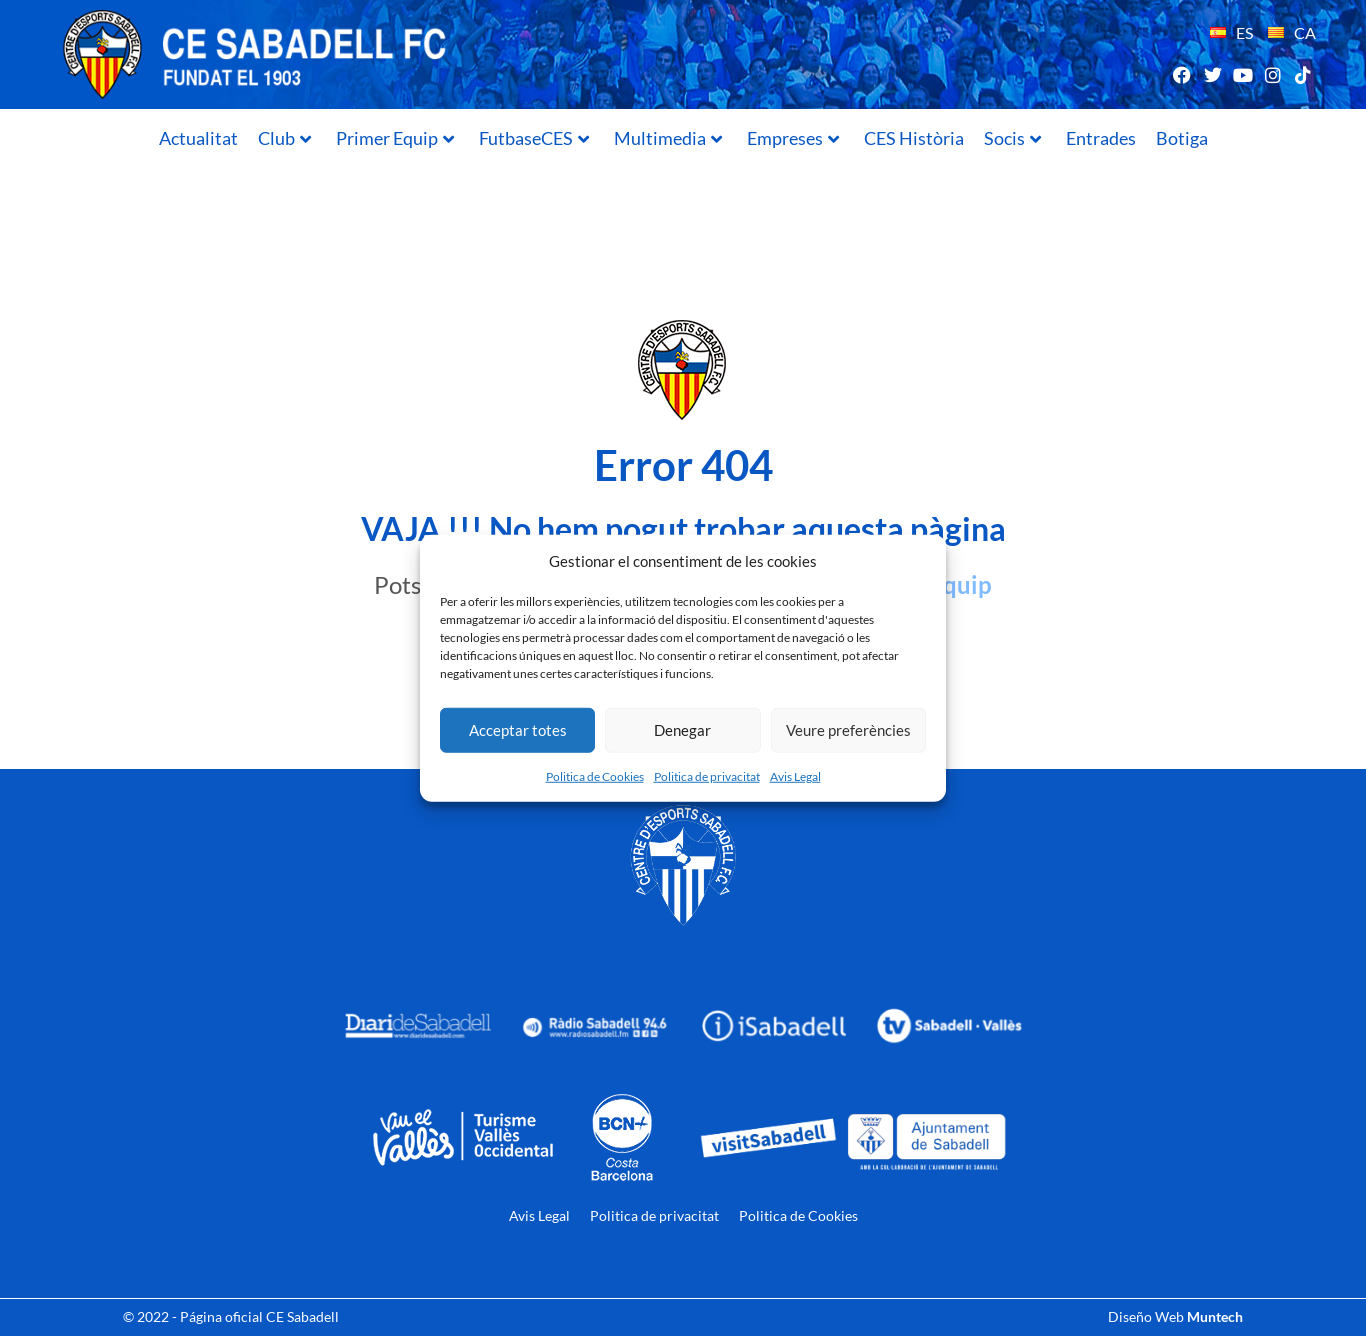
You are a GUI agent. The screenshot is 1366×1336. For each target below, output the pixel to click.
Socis (1012, 138)
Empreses (793, 138)
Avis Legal (795, 775)
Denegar (682, 730)
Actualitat (198, 138)
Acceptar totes (518, 730)
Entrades (1101, 138)
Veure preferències (848, 730)
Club (284, 138)
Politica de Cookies (595, 775)
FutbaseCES (534, 138)
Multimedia (668, 138)
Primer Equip (395, 138)
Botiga (1182, 138)
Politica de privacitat (707, 775)
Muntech (1215, 1316)
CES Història (914, 138)
